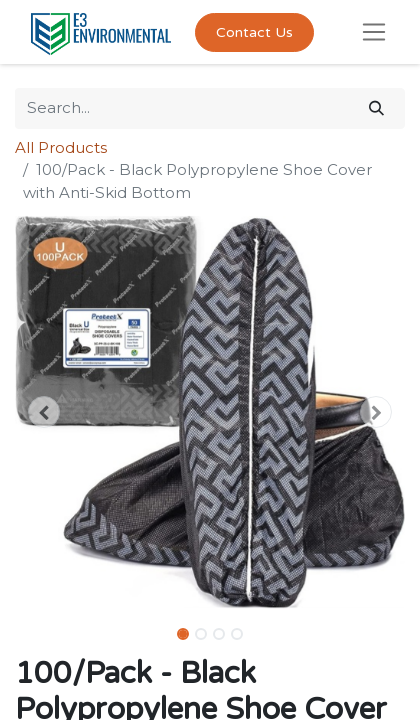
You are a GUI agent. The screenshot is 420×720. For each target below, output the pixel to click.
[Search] (376, 108)
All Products (61, 147)
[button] (44, 412)
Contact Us (254, 32)
